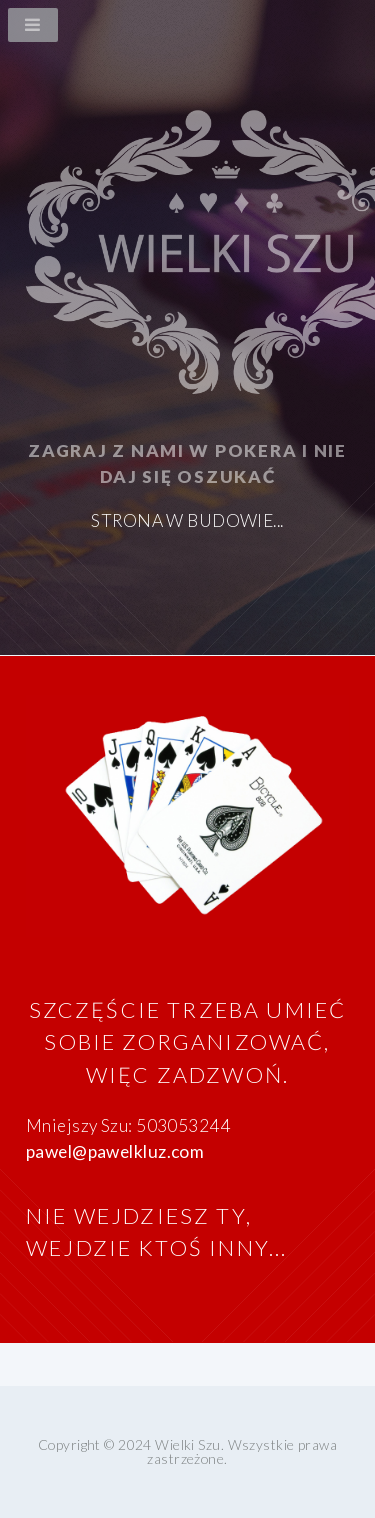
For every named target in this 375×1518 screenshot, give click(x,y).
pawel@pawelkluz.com (115, 1151)
